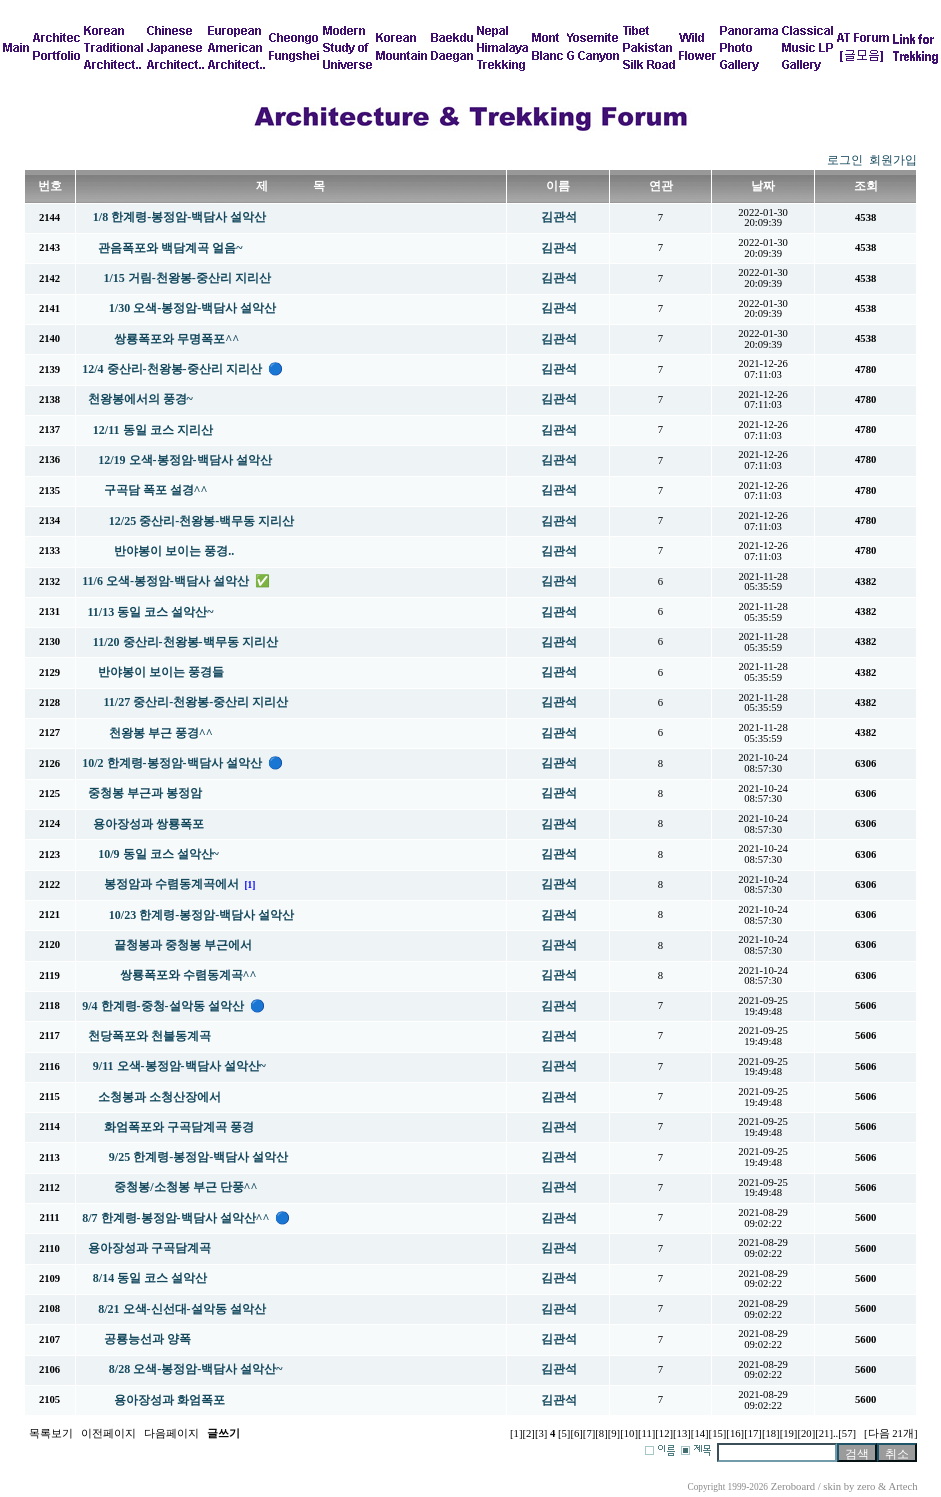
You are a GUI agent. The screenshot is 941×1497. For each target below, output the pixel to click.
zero (866, 1486)
